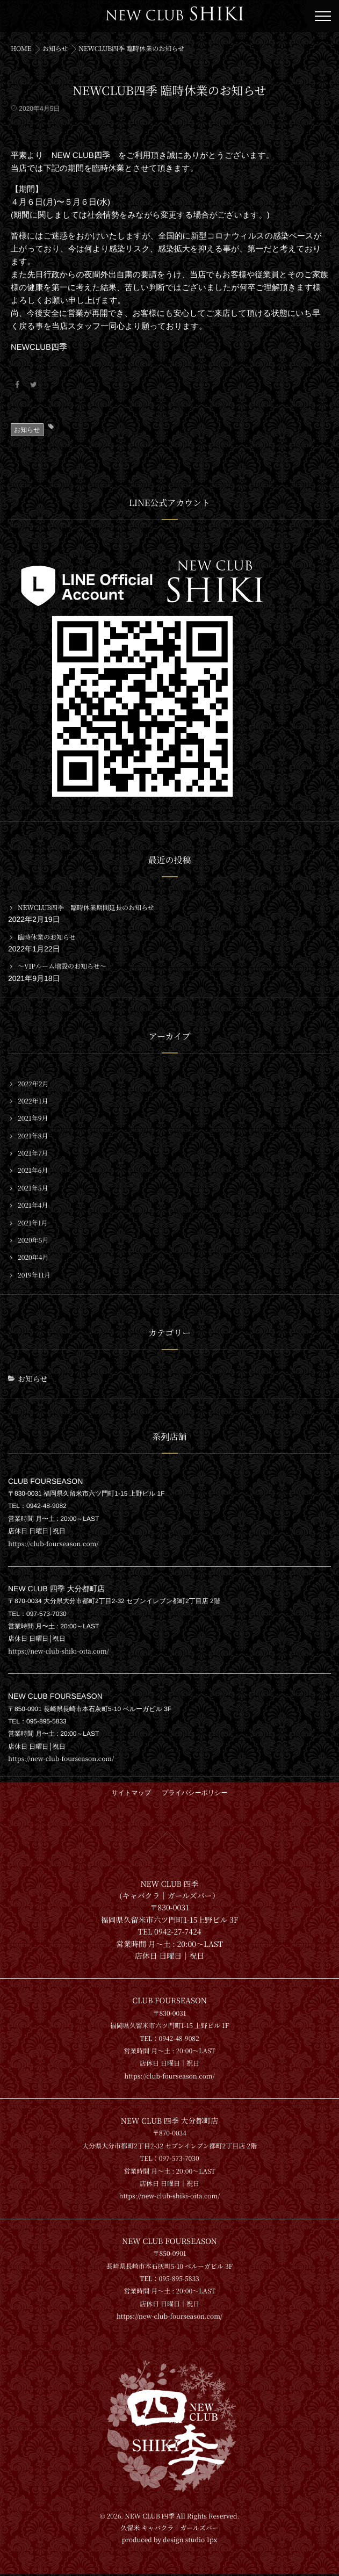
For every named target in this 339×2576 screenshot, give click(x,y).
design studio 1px (190, 2541)
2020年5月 (33, 1240)
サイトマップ (132, 1793)
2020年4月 (33, 1257)
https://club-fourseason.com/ (53, 1544)
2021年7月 (33, 1153)
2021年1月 (32, 1223)
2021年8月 (33, 1136)
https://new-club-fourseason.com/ (61, 1759)
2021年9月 (33, 1118)
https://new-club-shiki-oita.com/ (58, 1651)
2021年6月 (33, 1170)
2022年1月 (33, 1101)
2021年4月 (33, 1205)
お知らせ (27, 430)
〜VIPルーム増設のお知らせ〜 (62, 966)
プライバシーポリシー (194, 1793)
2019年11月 (34, 1275)
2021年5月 (33, 1188)
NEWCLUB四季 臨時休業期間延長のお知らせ (86, 908)
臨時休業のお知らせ (47, 937)
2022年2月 (33, 1084)
